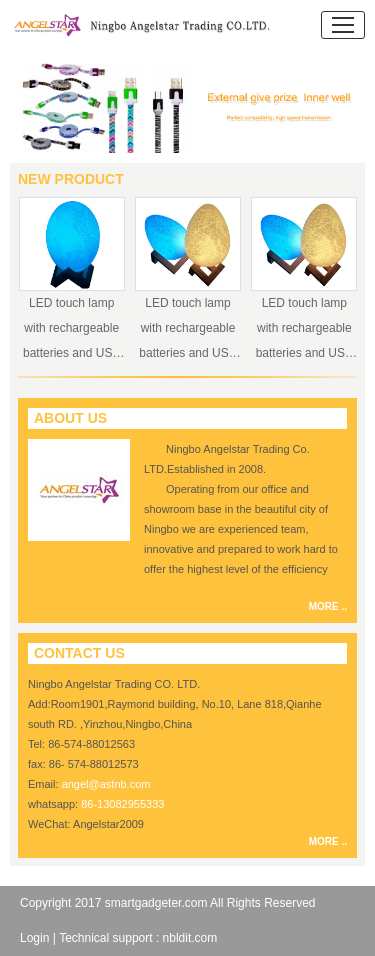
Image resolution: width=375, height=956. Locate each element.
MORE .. (328, 606)
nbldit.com (190, 938)
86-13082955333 (122, 804)
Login (34, 938)
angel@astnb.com (106, 784)
